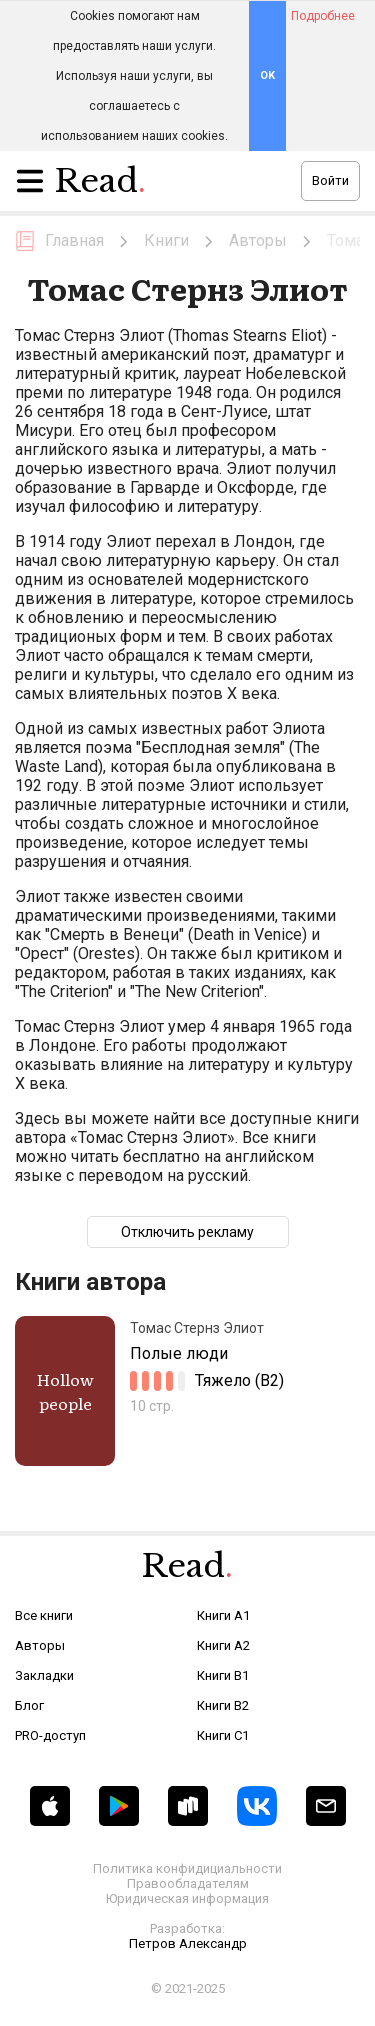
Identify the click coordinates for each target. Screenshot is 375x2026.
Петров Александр (188, 1943)
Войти (330, 180)
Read (100, 186)
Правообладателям (188, 1883)
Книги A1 (223, 1615)
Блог (29, 1705)
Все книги (44, 1615)
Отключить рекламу (187, 1232)
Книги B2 (223, 1705)
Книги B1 (223, 1675)
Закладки (44, 1675)
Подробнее (323, 16)
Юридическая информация (187, 1898)
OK (267, 75)
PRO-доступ (50, 1735)
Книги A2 (223, 1645)
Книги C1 (223, 1735)
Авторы (40, 1645)
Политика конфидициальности (187, 1868)
